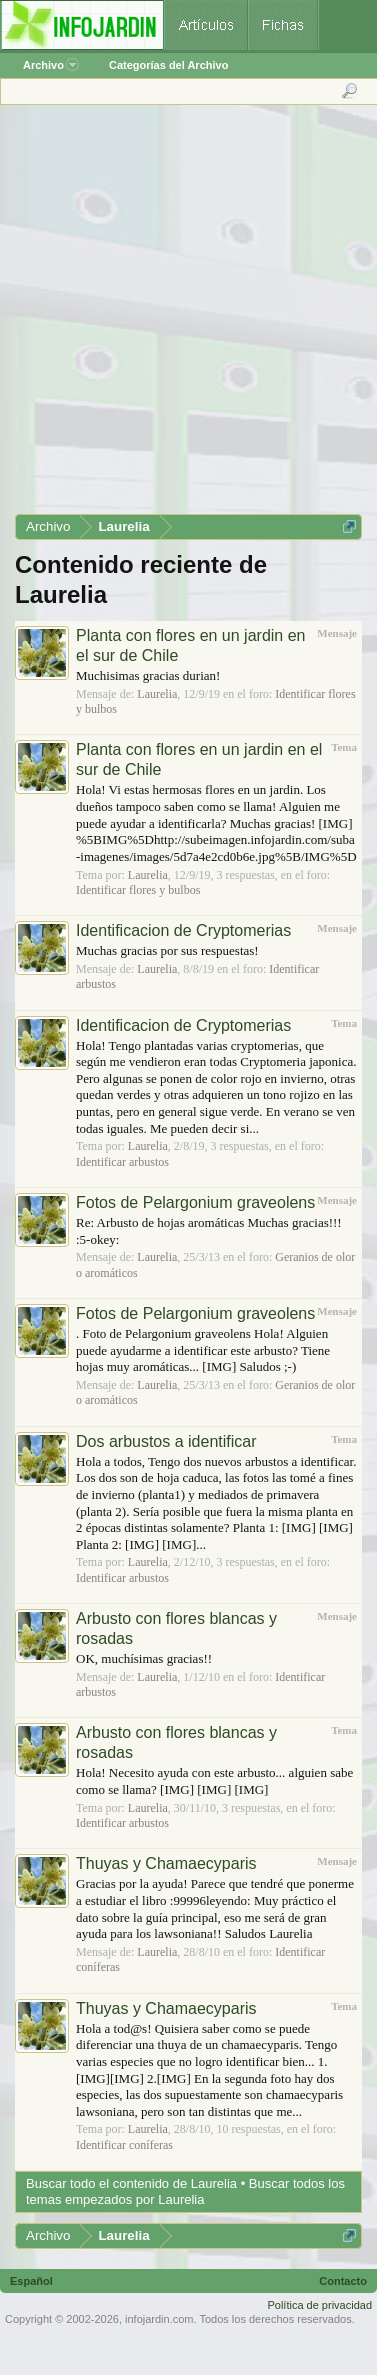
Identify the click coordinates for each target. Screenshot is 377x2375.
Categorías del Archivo (168, 65)
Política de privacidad (319, 2305)
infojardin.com (159, 2319)
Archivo (51, 65)
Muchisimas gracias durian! (148, 675)
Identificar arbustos (122, 1162)
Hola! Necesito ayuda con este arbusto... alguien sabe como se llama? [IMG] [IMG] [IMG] (214, 1781)
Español (31, 2281)
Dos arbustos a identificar (166, 1441)
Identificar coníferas (124, 2145)
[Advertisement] (187, 316)
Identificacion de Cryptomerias (183, 930)
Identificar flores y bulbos (138, 890)
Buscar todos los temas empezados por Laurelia (185, 2191)
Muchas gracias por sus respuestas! (167, 950)
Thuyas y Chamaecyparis (166, 1863)
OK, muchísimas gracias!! (144, 1658)
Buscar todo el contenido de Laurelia (131, 2183)
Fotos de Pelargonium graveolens (195, 1202)
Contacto (343, 2281)
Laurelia (157, 694)
